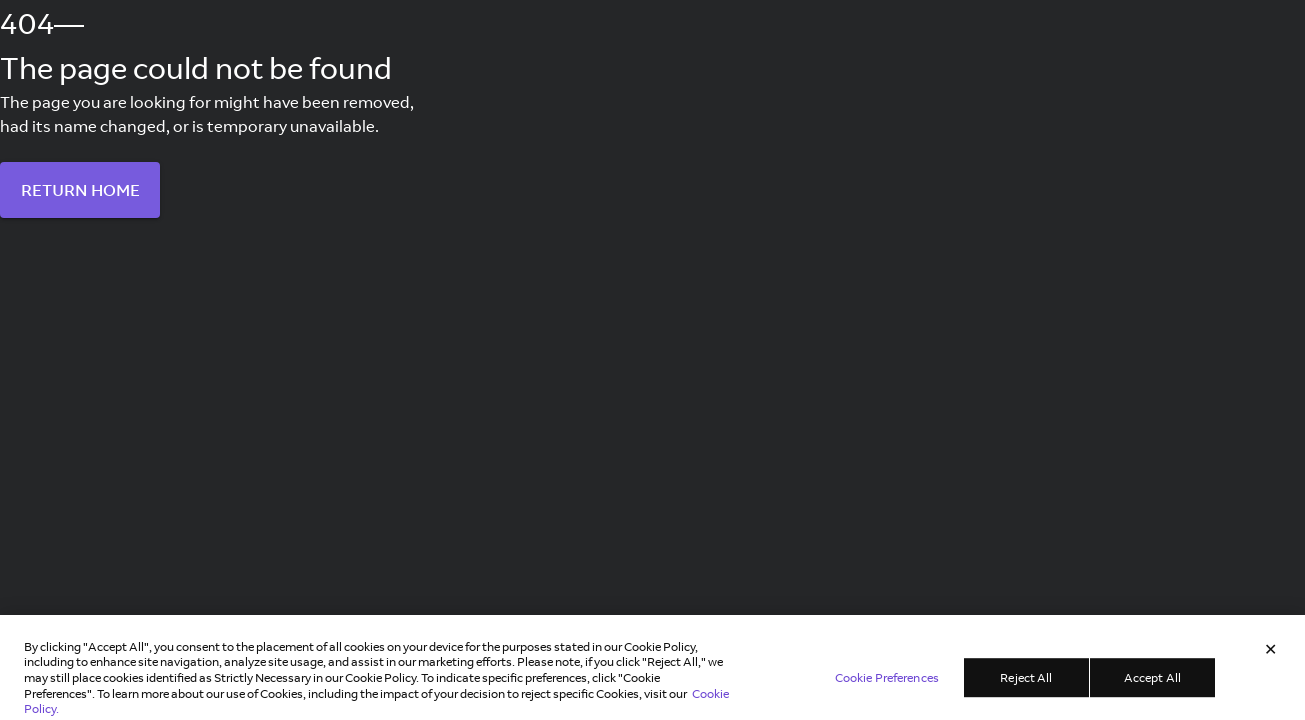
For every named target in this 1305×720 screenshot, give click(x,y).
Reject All (1026, 682)
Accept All (1152, 682)
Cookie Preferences (887, 682)
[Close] (1271, 655)
